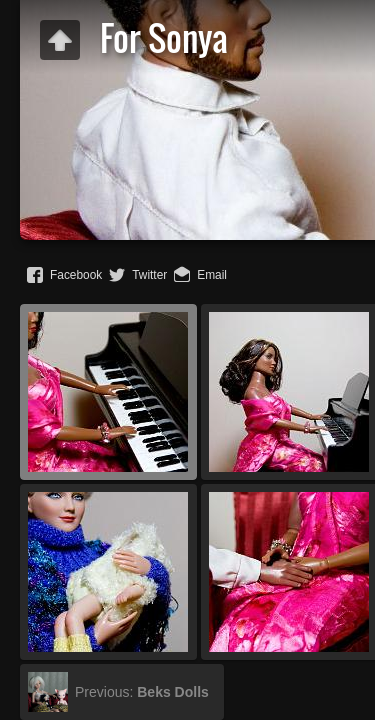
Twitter (149, 275)
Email (212, 275)
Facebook (76, 275)
